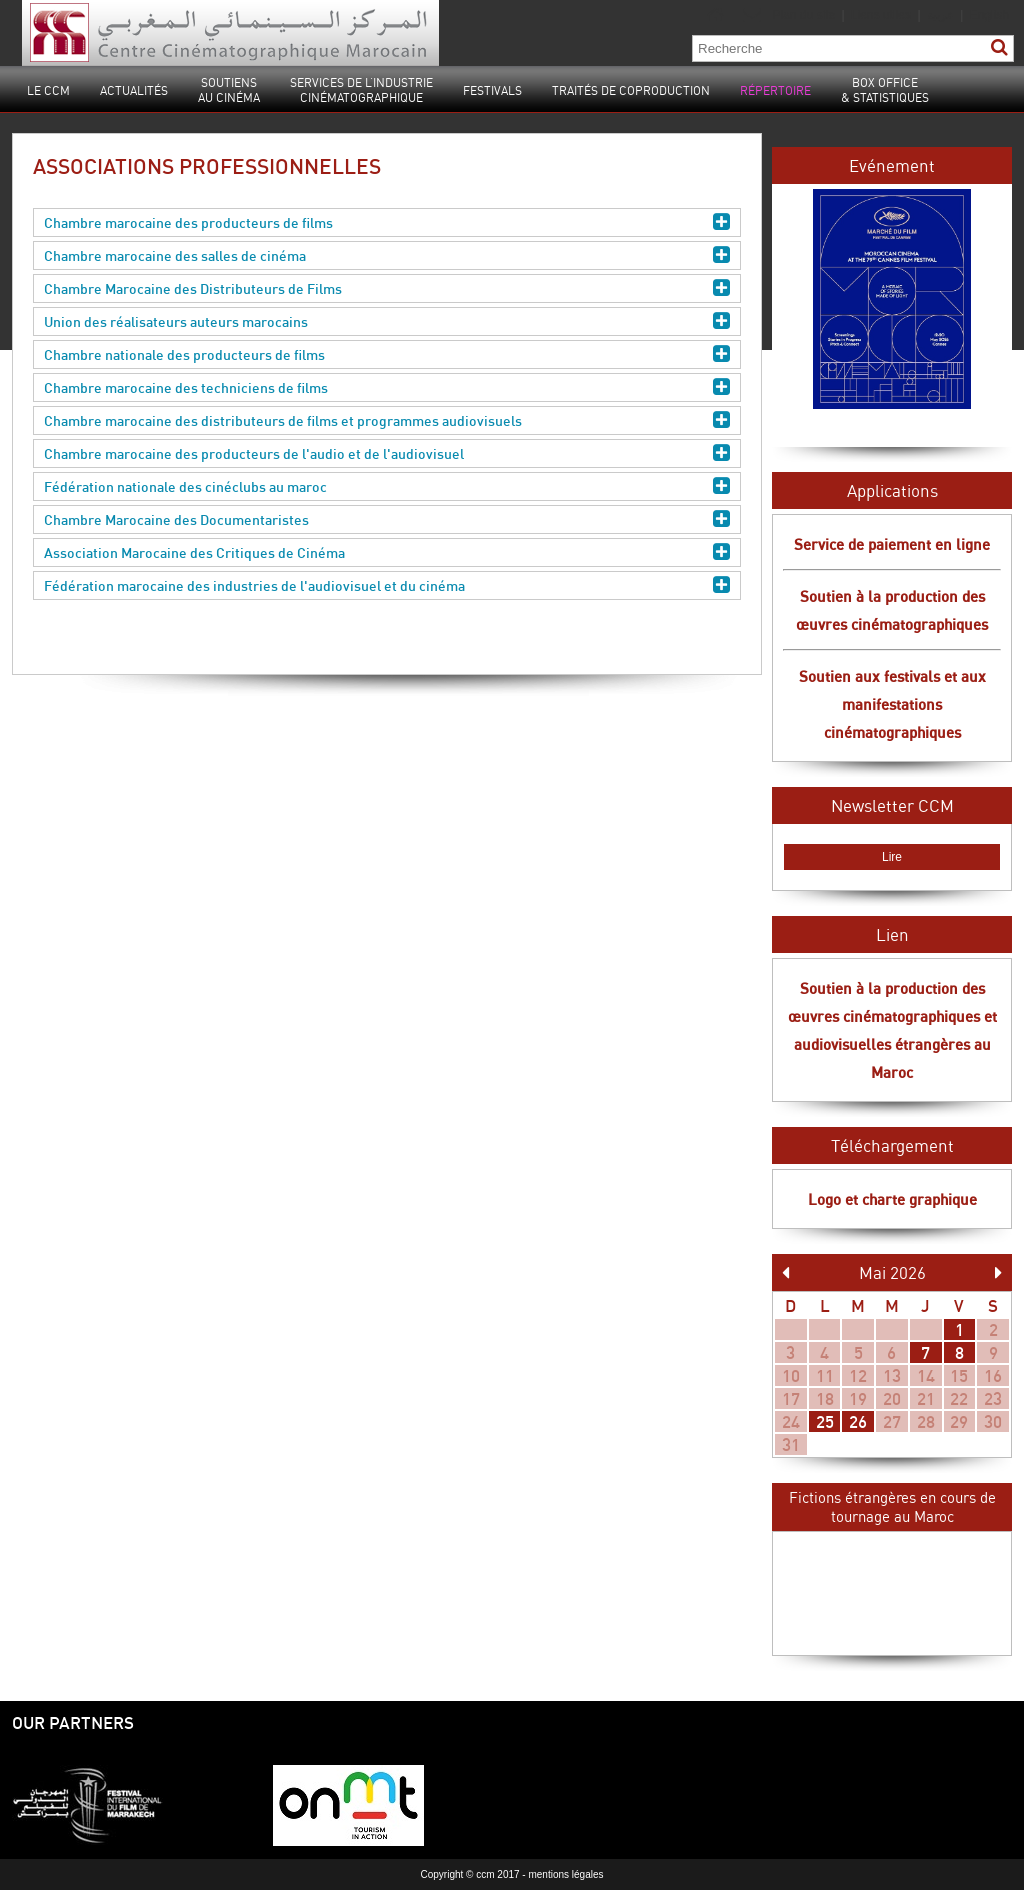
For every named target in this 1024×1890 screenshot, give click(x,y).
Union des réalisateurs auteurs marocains (387, 321)
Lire (892, 857)
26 (858, 1421)
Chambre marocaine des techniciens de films (387, 387)
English (989, 15)
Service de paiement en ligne (892, 544)
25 (825, 1421)
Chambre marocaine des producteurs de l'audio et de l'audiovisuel (387, 453)
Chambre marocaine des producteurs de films (387, 222)
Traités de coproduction (631, 90)
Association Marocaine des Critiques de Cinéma (387, 552)
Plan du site (803, 15)
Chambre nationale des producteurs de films (387, 354)
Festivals (492, 90)
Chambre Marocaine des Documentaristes (387, 519)
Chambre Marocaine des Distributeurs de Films (387, 288)
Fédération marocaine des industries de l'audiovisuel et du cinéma (387, 585)
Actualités (134, 90)
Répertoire (775, 90)
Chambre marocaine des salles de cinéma (387, 255)
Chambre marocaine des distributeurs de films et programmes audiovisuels (387, 420)
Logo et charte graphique (892, 1199)
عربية (942, 15)
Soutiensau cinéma (229, 90)
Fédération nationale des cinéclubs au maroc (387, 486)
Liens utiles (881, 15)
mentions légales (565, 1874)
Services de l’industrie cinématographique (361, 90)
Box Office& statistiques (885, 90)
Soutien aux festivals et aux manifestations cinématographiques (892, 704)
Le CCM (48, 90)
